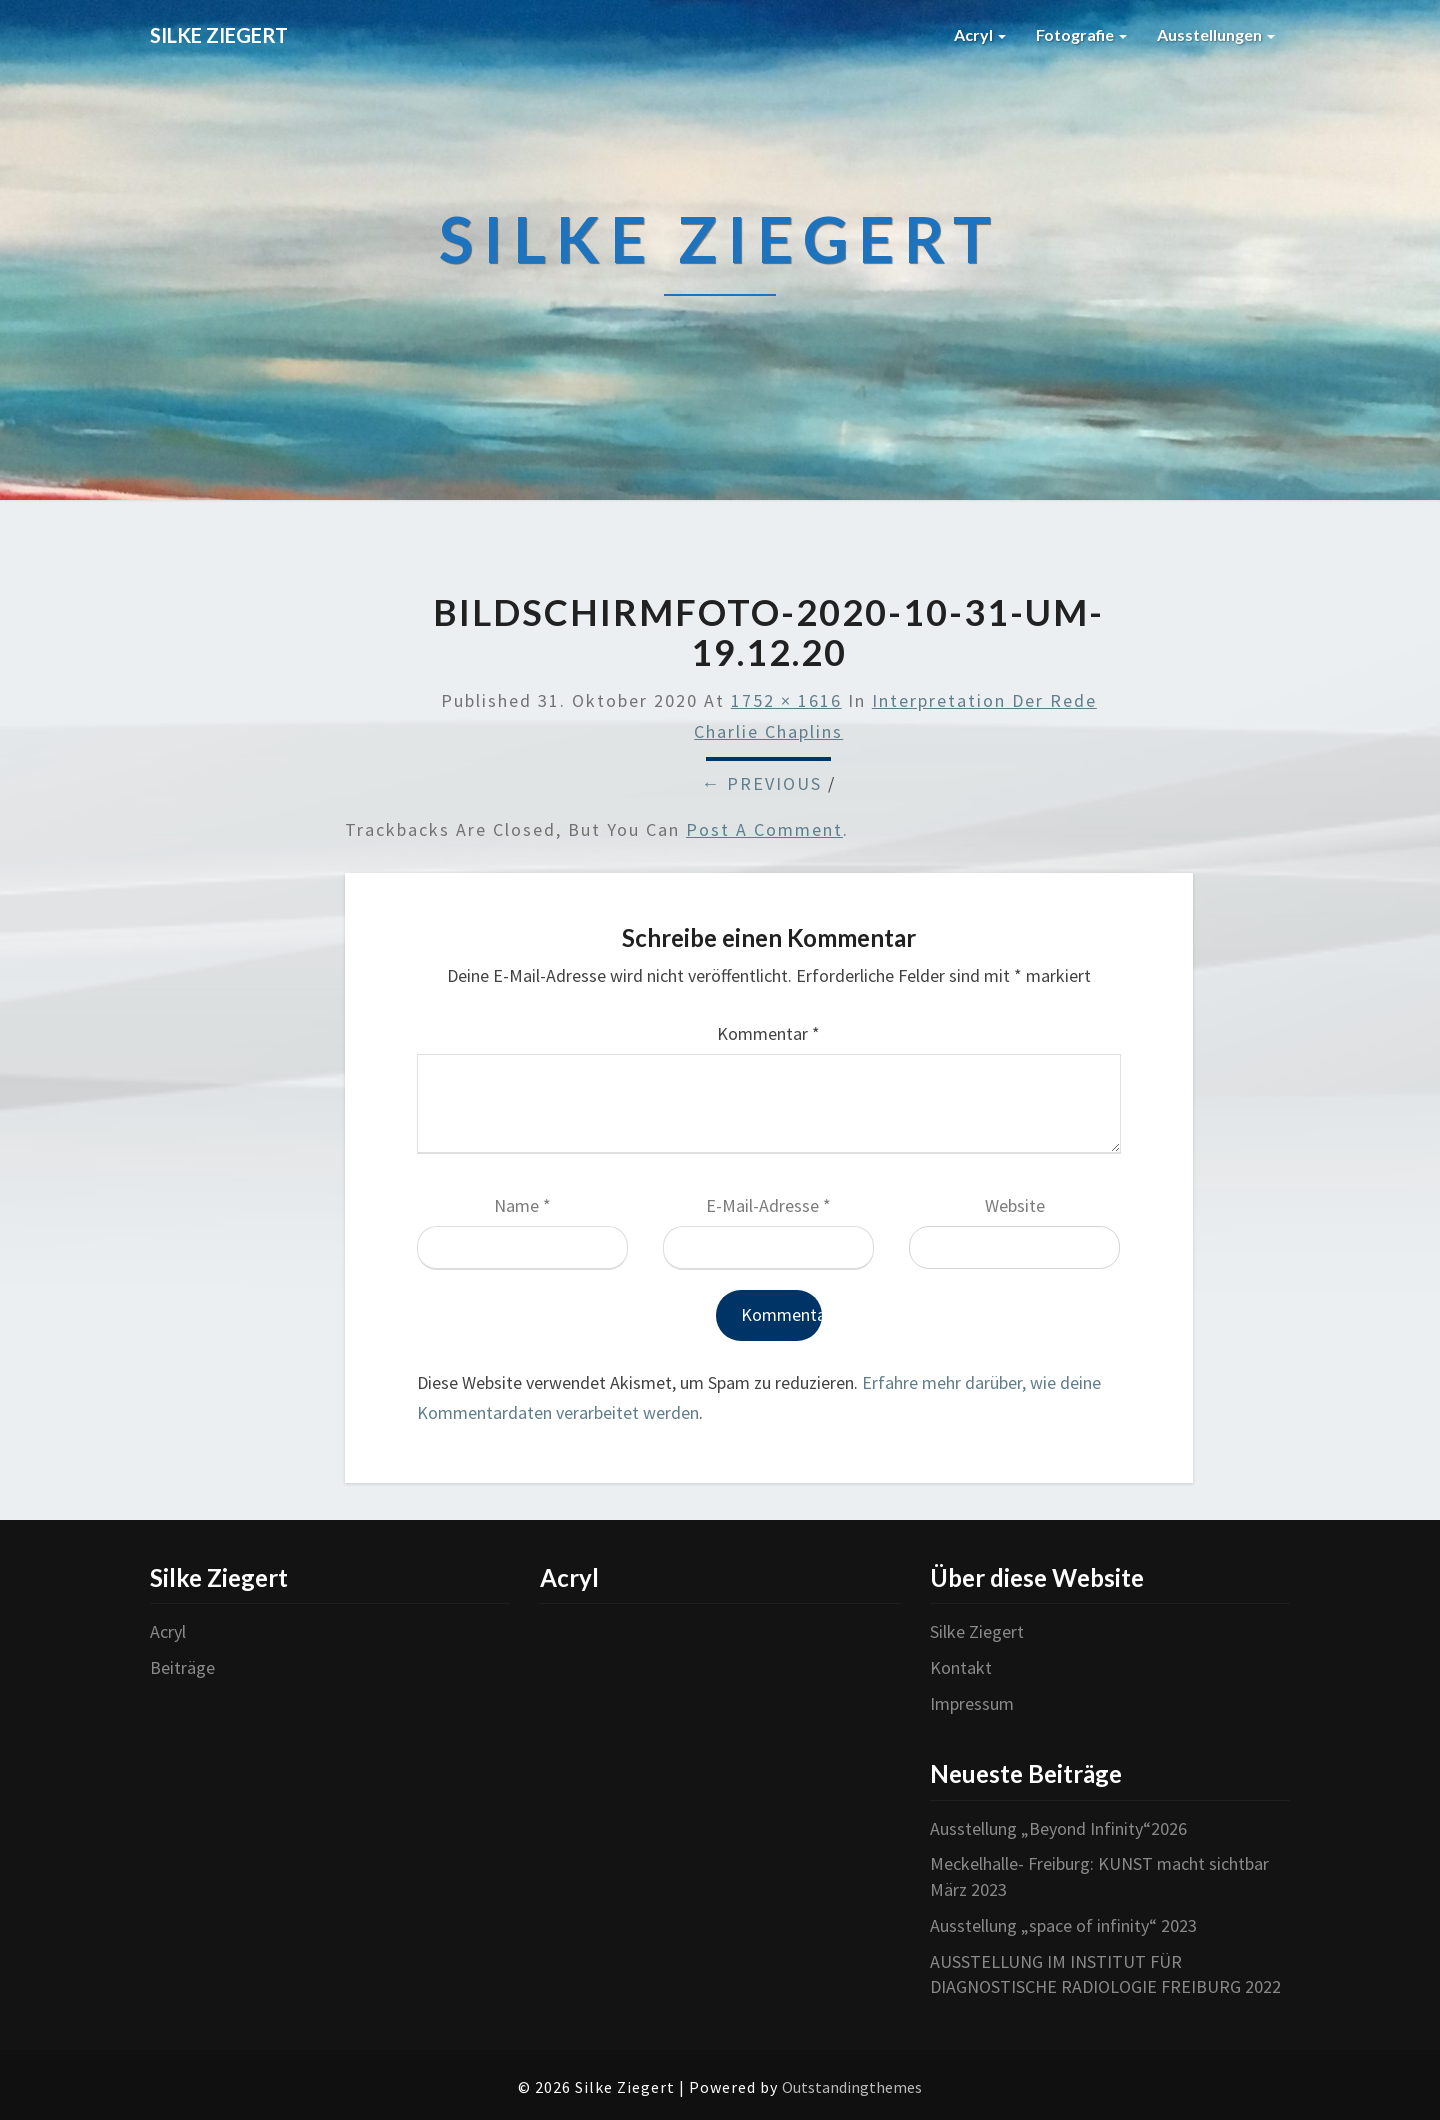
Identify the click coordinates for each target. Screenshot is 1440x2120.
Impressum (972, 1703)
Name (522, 1205)
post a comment (764, 829)
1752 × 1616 (786, 700)
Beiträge (182, 1667)
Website (1015, 1205)
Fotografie (1081, 34)
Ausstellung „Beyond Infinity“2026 (1058, 1828)
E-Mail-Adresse (768, 1205)
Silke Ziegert (977, 1631)
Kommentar (768, 1033)
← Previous (761, 783)
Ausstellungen (1216, 34)
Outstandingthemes (852, 2087)
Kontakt (961, 1667)
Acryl (980, 34)
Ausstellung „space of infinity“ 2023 (1063, 1925)
